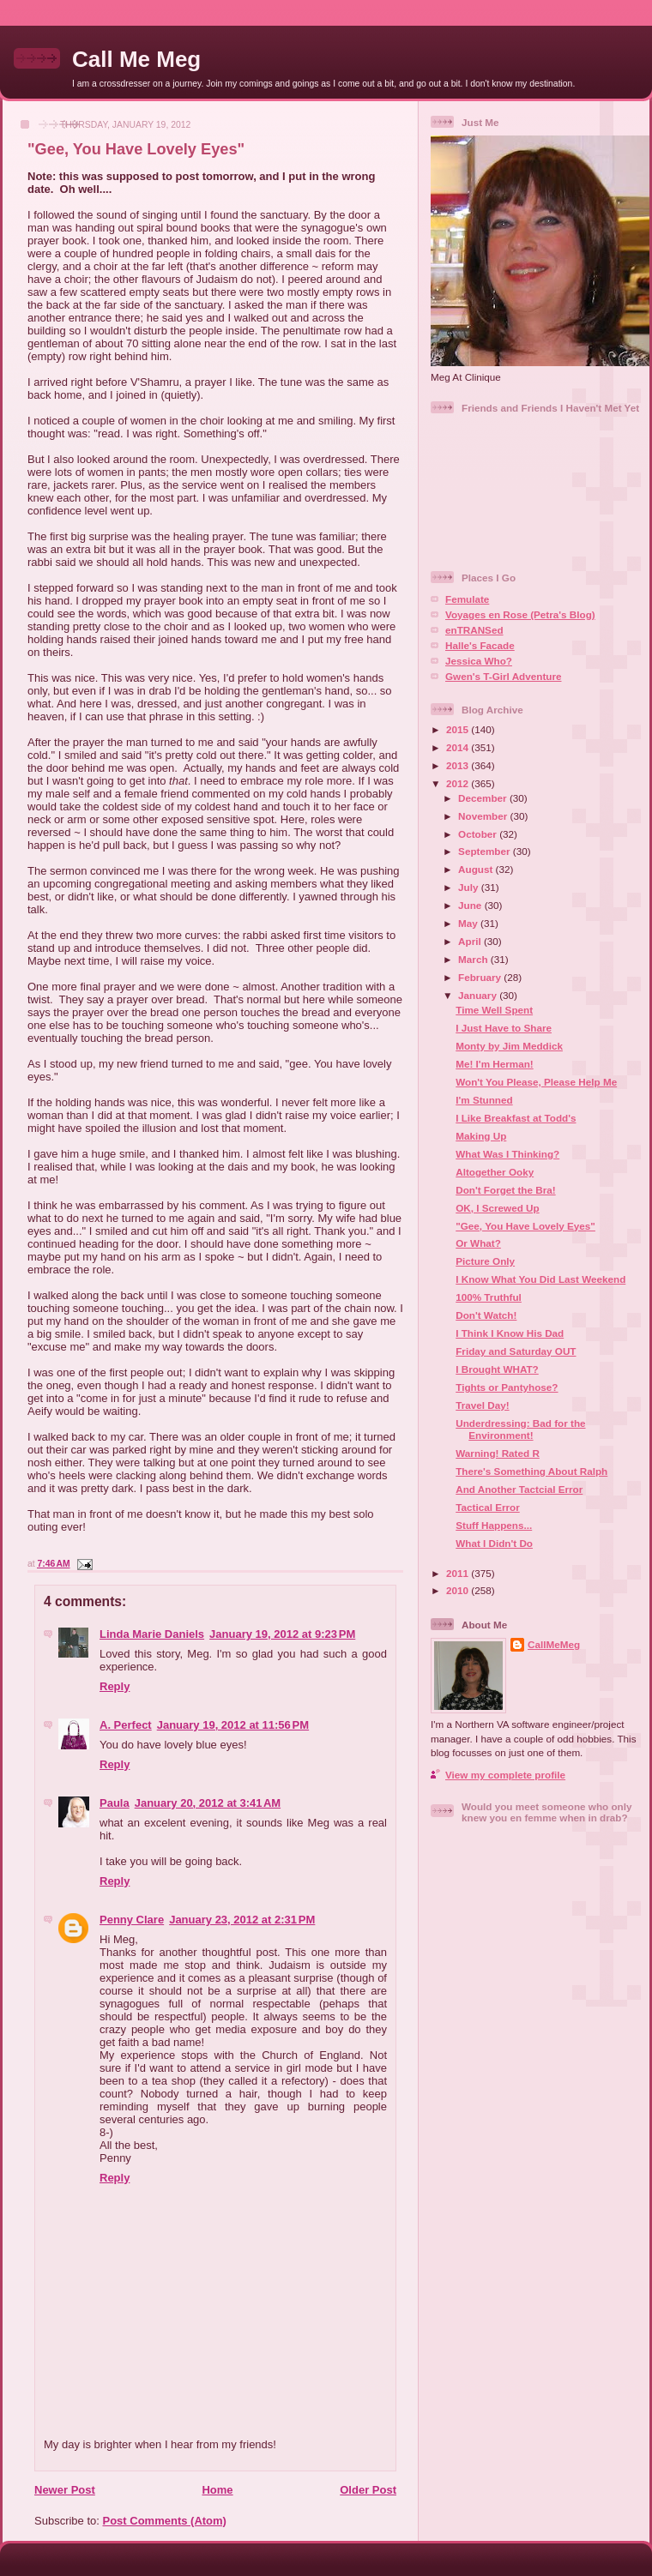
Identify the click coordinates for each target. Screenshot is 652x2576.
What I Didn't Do (494, 1543)
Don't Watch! (486, 1315)
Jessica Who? (478, 660)
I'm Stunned (484, 1099)
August (477, 869)
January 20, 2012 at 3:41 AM (208, 1803)
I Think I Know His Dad (510, 1333)
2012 (458, 783)
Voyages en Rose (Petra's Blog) (520, 614)
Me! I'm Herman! (494, 1063)
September (485, 851)
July (469, 887)
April (471, 941)
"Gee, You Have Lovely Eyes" (135, 149)
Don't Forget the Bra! (505, 1189)
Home (217, 2489)
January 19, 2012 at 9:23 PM (282, 1634)
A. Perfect (126, 1724)
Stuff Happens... (494, 1525)
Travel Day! (482, 1405)
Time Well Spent (494, 1009)
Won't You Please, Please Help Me (536, 1081)
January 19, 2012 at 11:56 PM (233, 1724)
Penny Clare (132, 1919)
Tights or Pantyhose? (507, 1387)
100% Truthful (489, 1297)
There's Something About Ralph (531, 1471)
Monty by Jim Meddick (509, 1045)
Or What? (478, 1243)
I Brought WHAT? (497, 1369)
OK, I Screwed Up (497, 1207)
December (484, 797)
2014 (458, 747)
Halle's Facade (480, 645)
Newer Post (64, 2489)
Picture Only (485, 1261)
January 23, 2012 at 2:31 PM (242, 1919)
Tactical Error (487, 1507)
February (481, 977)
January (478, 995)
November (484, 816)
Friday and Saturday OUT (516, 1351)
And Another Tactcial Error (519, 1489)
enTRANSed (474, 629)
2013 (458, 765)
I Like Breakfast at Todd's (516, 1117)
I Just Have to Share (504, 1027)
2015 (458, 729)
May (469, 923)
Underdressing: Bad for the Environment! (520, 1429)
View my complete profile (505, 1774)
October (478, 834)
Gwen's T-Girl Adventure (503, 676)
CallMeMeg (554, 1644)
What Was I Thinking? (507, 1153)
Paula (115, 1803)
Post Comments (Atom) (164, 2520)
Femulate (467, 599)
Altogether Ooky (495, 1171)
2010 (458, 1590)
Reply (115, 1686)
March (474, 959)
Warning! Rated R (498, 1453)
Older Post (368, 2489)
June (471, 905)
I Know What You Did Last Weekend (540, 1279)
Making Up (481, 1135)
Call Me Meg (136, 59)
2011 (458, 1573)
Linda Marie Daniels (152, 1634)
